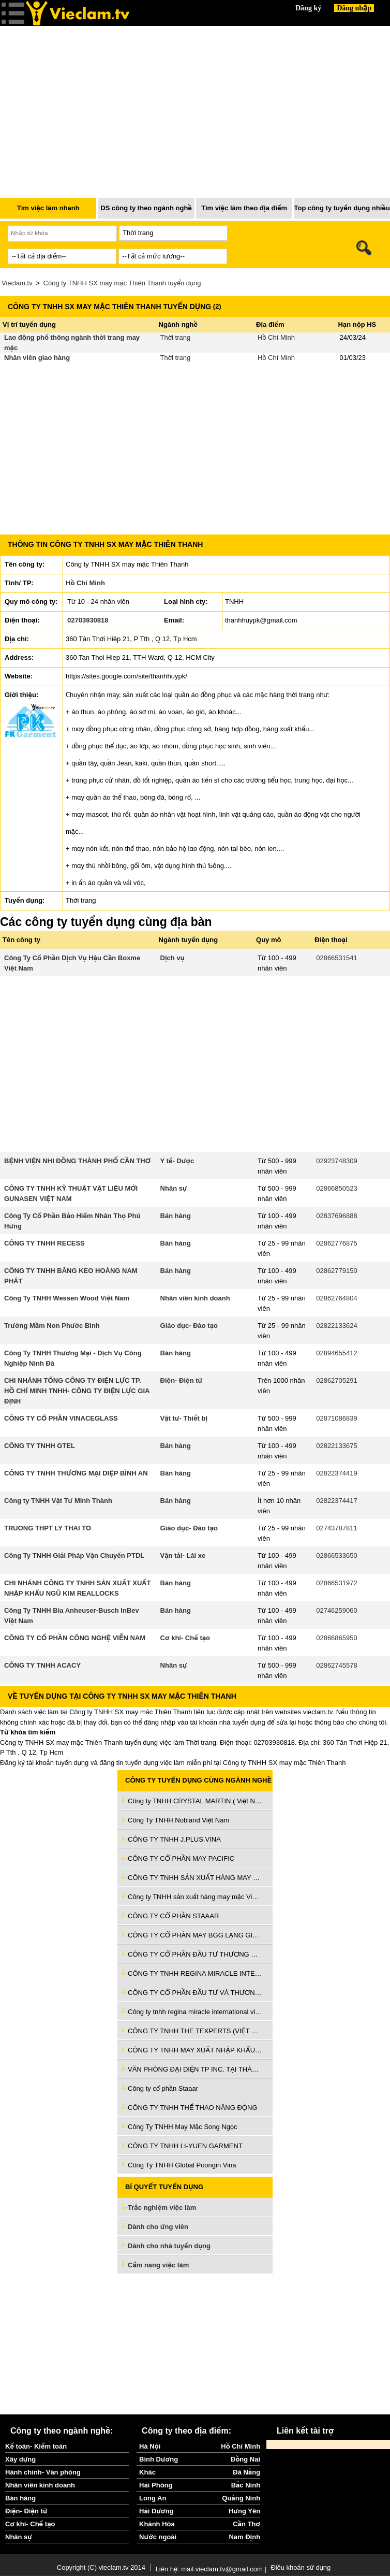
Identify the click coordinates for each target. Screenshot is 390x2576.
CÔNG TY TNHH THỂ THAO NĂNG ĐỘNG (193, 2107)
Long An (152, 2498)
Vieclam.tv (17, 283)
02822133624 (336, 1325)
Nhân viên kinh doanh (195, 1298)
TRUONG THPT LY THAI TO (47, 1528)
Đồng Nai (245, 2459)
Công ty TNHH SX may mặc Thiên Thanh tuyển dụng (122, 283)
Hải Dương (156, 2511)
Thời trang (175, 337)
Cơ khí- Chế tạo (185, 1638)
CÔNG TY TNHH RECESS (44, 1243)
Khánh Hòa (157, 2524)
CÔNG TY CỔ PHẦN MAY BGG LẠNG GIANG (195, 1935)
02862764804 (336, 1298)
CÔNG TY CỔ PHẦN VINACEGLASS (61, 1418)
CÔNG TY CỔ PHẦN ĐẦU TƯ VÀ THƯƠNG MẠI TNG (195, 1992)
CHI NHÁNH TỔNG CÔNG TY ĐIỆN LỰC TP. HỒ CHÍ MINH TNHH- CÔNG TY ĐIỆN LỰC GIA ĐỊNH (76, 1391)
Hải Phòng (155, 2485)
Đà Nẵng (246, 2472)
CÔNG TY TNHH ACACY (42, 1665)
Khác (147, 2472)
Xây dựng (20, 2459)
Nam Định (244, 2537)
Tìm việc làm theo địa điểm (244, 208)
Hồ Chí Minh (276, 337)
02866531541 (336, 958)
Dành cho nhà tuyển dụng (169, 2246)
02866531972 (336, 1583)
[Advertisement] (195, 2344)
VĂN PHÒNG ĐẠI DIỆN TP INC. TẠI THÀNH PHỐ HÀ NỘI (195, 2069)
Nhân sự (173, 1188)
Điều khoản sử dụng (301, 2567)
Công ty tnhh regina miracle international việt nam (195, 2012)
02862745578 (336, 1665)
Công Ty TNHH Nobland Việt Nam (178, 1820)
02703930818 (88, 620)
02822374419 (336, 1473)
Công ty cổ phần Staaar (163, 2088)
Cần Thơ (246, 2524)
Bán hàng (175, 1216)
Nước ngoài (157, 2537)
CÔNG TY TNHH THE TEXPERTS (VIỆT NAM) (195, 2031)
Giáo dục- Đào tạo (189, 1325)
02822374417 (336, 1500)
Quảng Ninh (241, 2498)
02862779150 (336, 1271)
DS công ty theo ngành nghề (146, 208)
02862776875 (336, 1243)
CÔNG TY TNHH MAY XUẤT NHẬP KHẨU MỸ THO (195, 2050)
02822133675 (336, 1446)
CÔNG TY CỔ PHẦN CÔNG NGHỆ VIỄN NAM (74, 1638)
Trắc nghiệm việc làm (168, 2208)
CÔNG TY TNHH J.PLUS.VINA (174, 1839)
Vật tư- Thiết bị (184, 1418)
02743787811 (336, 1528)
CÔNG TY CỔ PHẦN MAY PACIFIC (181, 1858)
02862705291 (336, 1380)
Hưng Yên (244, 2511)
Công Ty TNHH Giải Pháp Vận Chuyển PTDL (74, 1555)
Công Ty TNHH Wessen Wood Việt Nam (66, 1298)
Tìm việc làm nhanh (48, 208)
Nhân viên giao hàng (37, 357)
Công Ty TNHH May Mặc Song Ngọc (182, 2127)
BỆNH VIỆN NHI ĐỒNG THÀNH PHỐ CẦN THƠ (77, 1161)
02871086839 (336, 1418)
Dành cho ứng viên (158, 2227)
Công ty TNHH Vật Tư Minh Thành (58, 1500)
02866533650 (336, 1555)
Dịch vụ (172, 958)
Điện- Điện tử (181, 1380)
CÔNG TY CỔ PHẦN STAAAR (173, 1916)
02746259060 (336, 1610)
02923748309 (336, 1161)
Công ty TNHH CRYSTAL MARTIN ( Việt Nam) (195, 1801)
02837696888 (336, 1216)
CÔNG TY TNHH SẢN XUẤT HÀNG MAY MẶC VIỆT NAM (195, 1878)
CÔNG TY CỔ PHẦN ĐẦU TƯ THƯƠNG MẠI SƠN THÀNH (195, 1954)
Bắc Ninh (245, 2485)
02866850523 (336, 1188)
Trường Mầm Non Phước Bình (52, 1325)
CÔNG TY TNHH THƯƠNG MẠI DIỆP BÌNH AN (76, 1473)
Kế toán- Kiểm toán (36, 2446)
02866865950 (336, 1638)
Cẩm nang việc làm (158, 2265)
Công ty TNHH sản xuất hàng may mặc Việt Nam (195, 1897)
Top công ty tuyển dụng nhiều (341, 208)
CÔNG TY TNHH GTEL (39, 1446)
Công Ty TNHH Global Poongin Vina (182, 2165)
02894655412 (336, 1353)
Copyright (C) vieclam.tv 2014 (101, 2567)
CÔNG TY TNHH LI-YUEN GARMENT (185, 2146)
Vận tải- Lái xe (183, 1555)
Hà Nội (149, 2446)
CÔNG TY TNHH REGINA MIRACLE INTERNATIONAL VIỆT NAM (195, 1973)
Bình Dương (158, 2459)
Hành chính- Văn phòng (43, 2472)
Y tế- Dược (177, 1161)
